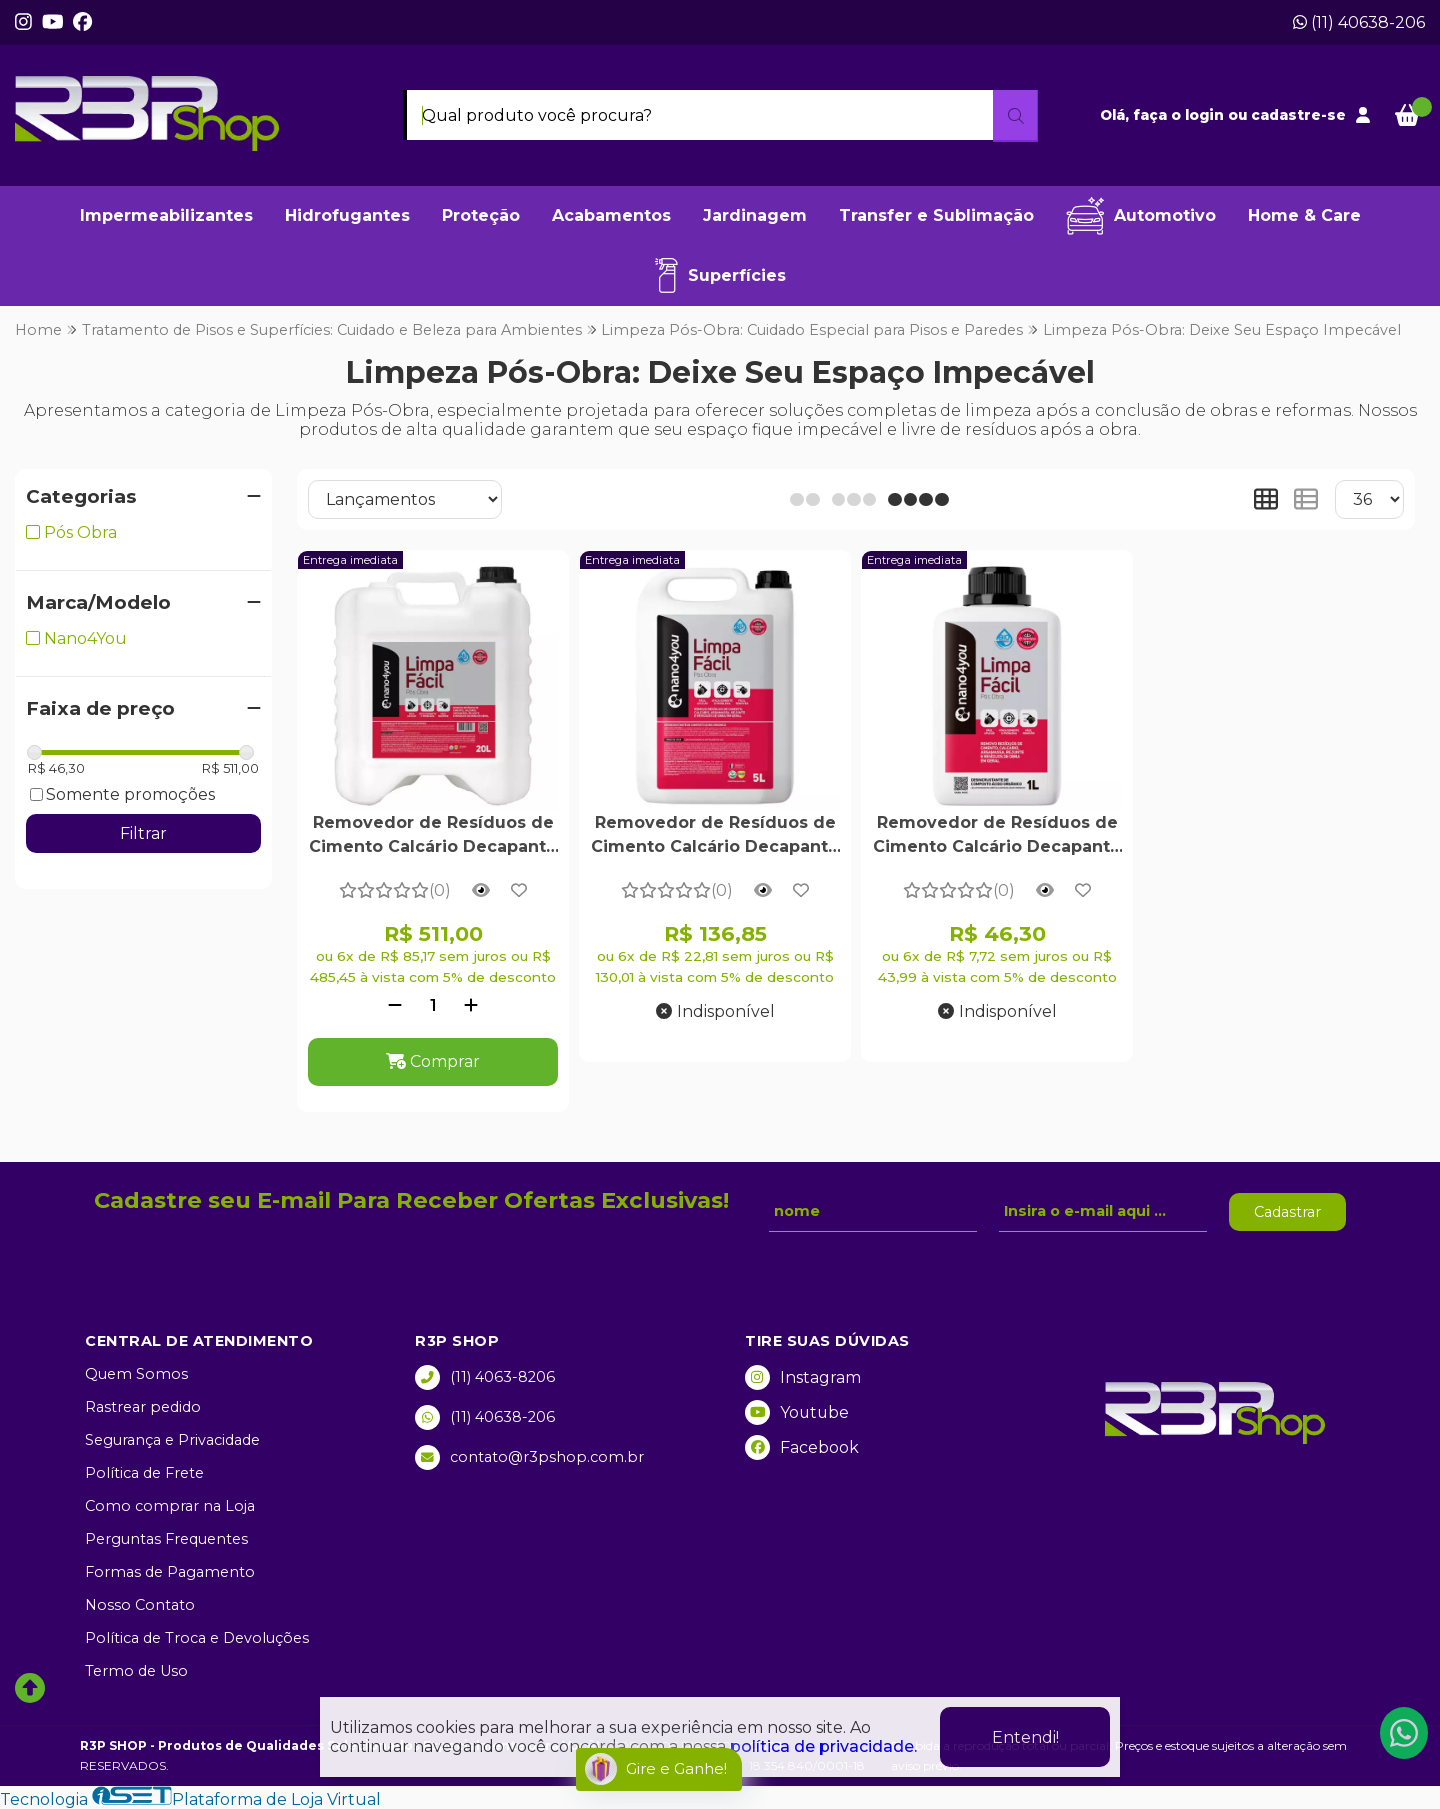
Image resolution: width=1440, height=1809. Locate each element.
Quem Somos (136, 1374)
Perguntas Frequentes (166, 1539)
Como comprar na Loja (170, 1506)
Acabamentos (611, 215)
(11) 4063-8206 (485, 1377)
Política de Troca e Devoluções (197, 1638)
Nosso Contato (140, 1605)
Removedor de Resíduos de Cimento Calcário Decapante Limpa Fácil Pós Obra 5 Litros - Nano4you (715, 837)
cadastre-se (1298, 115)
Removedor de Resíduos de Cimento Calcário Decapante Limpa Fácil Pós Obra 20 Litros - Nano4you (433, 837)
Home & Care (1304, 215)
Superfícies (720, 275)
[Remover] (395, 1005)
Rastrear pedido (143, 1407)
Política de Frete (144, 1473)
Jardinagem (755, 215)
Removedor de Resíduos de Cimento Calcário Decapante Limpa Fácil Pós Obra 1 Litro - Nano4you (997, 837)
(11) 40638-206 (1359, 22)
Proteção (481, 215)
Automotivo (1141, 216)
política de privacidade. (823, 1746)
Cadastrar (1287, 1212)
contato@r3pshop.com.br (529, 1457)
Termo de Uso (136, 1671)
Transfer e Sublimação (936, 215)
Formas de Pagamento (170, 1572)
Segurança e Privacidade (172, 1440)
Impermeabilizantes (166, 215)
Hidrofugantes (347, 215)
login (1206, 115)
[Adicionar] (471, 1005)
